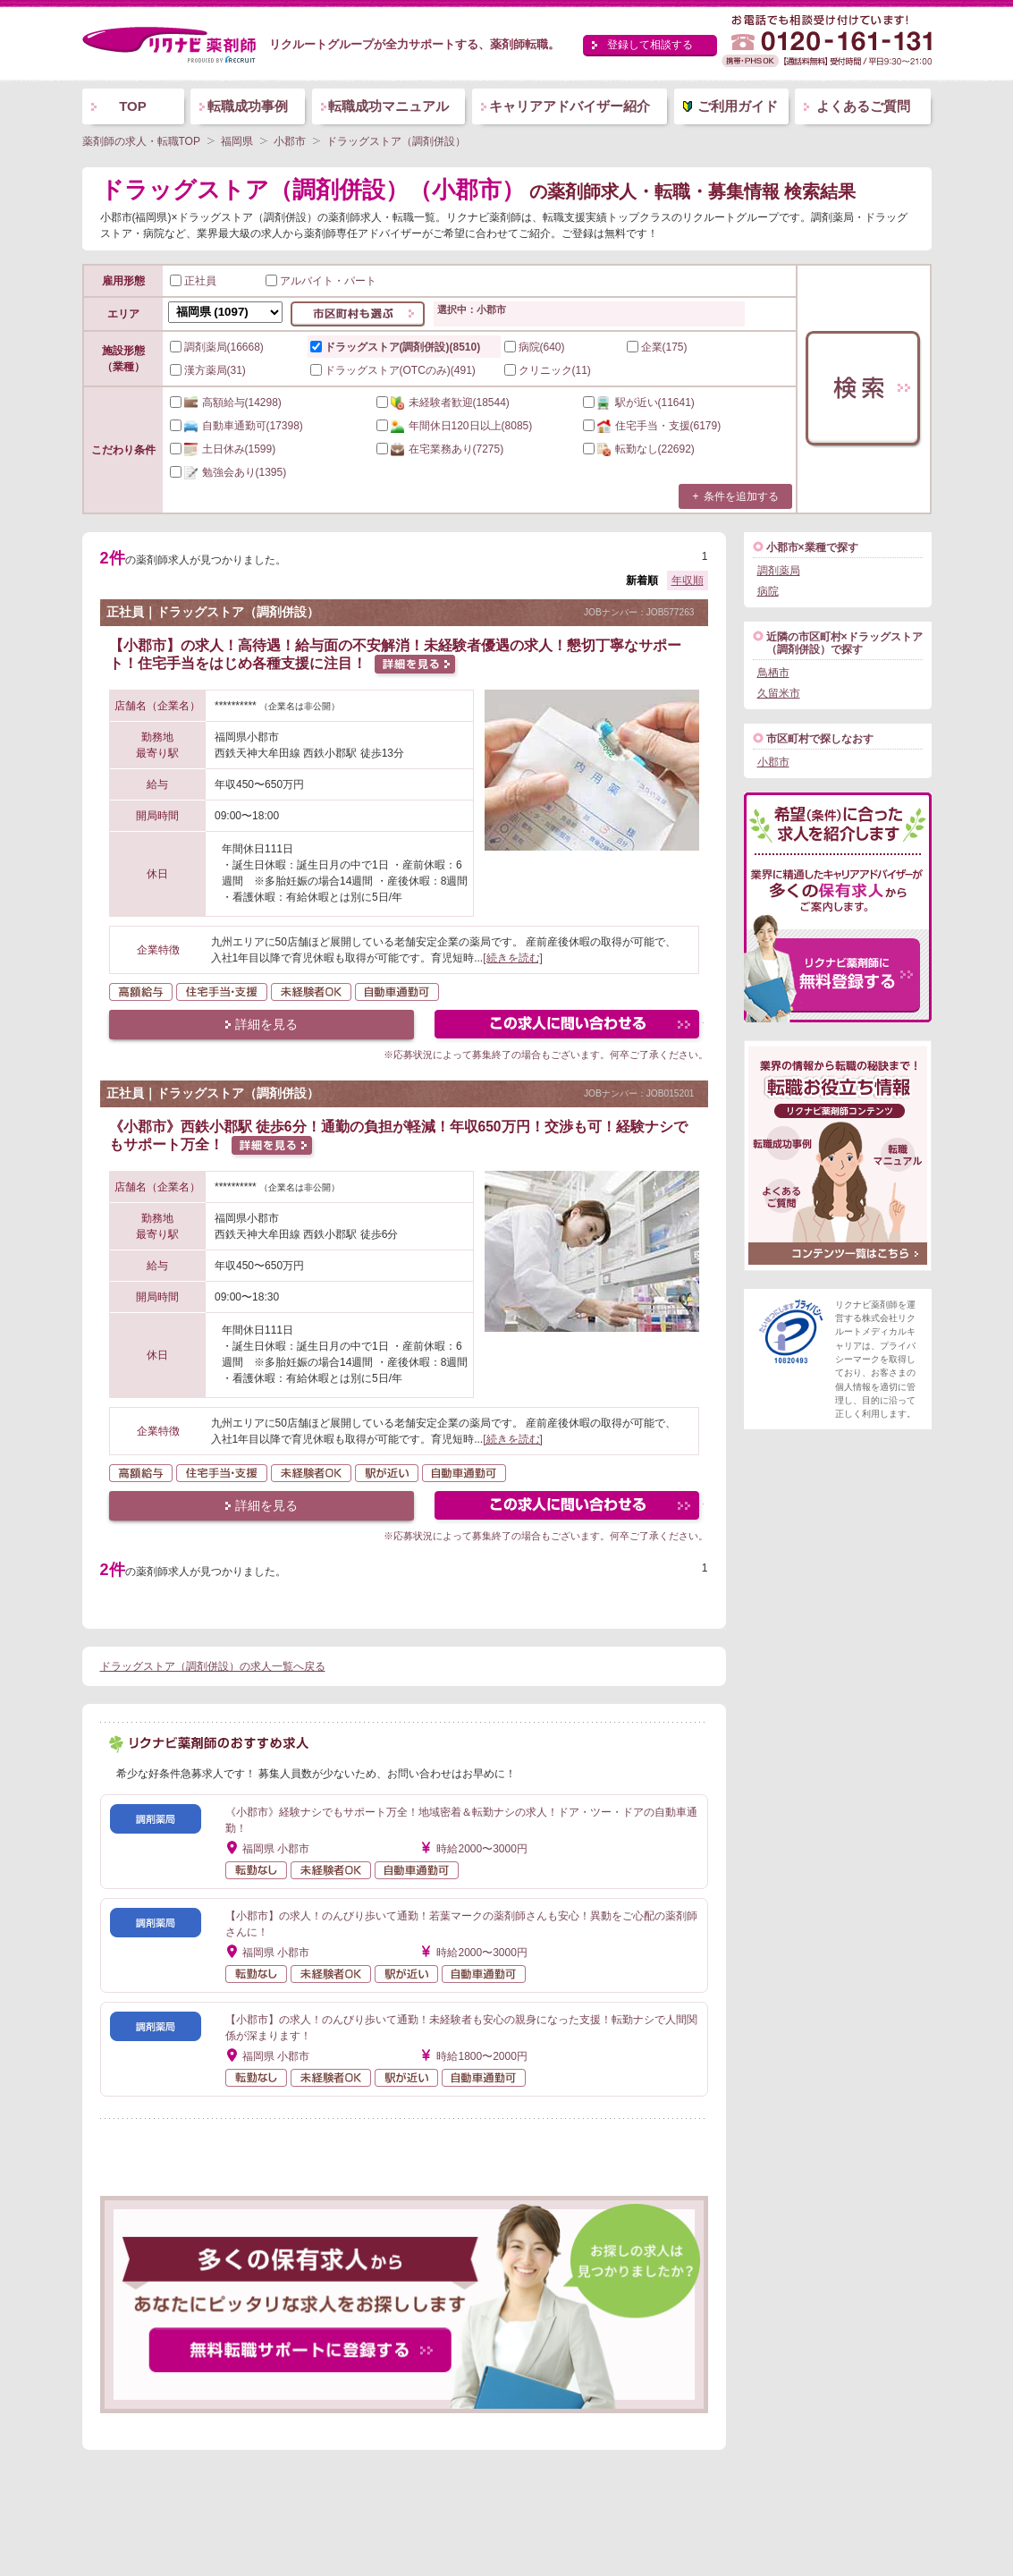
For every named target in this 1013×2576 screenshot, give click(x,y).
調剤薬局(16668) (217, 347)
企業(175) (657, 347)
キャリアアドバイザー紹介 (569, 106)
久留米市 (778, 693)
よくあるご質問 (863, 106)
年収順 (687, 580)
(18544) (443, 402)
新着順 (642, 580)
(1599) (223, 449)
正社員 (193, 281)
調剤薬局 (778, 570)
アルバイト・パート (321, 281)
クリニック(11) (547, 370)
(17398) (236, 425)
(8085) (454, 425)
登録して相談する (650, 44)
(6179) (652, 425)
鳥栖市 (773, 672)
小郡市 (773, 762)
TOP (133, 106)
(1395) (228, 472)
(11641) (639, 402)
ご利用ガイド (737, 106)
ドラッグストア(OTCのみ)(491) (393, 370)
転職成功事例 (247, 106)
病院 (768, 591)
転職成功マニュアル (388, 106)
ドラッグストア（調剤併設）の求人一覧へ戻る (212, 1666)
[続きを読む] (513, 958)
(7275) (440, 449)
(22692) (639, 449)
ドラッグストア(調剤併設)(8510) (395, 347)
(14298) (226, 402)
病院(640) (534, 347)
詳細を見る (266, 1024)
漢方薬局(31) (208, 370)
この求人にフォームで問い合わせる (568, 1026)
